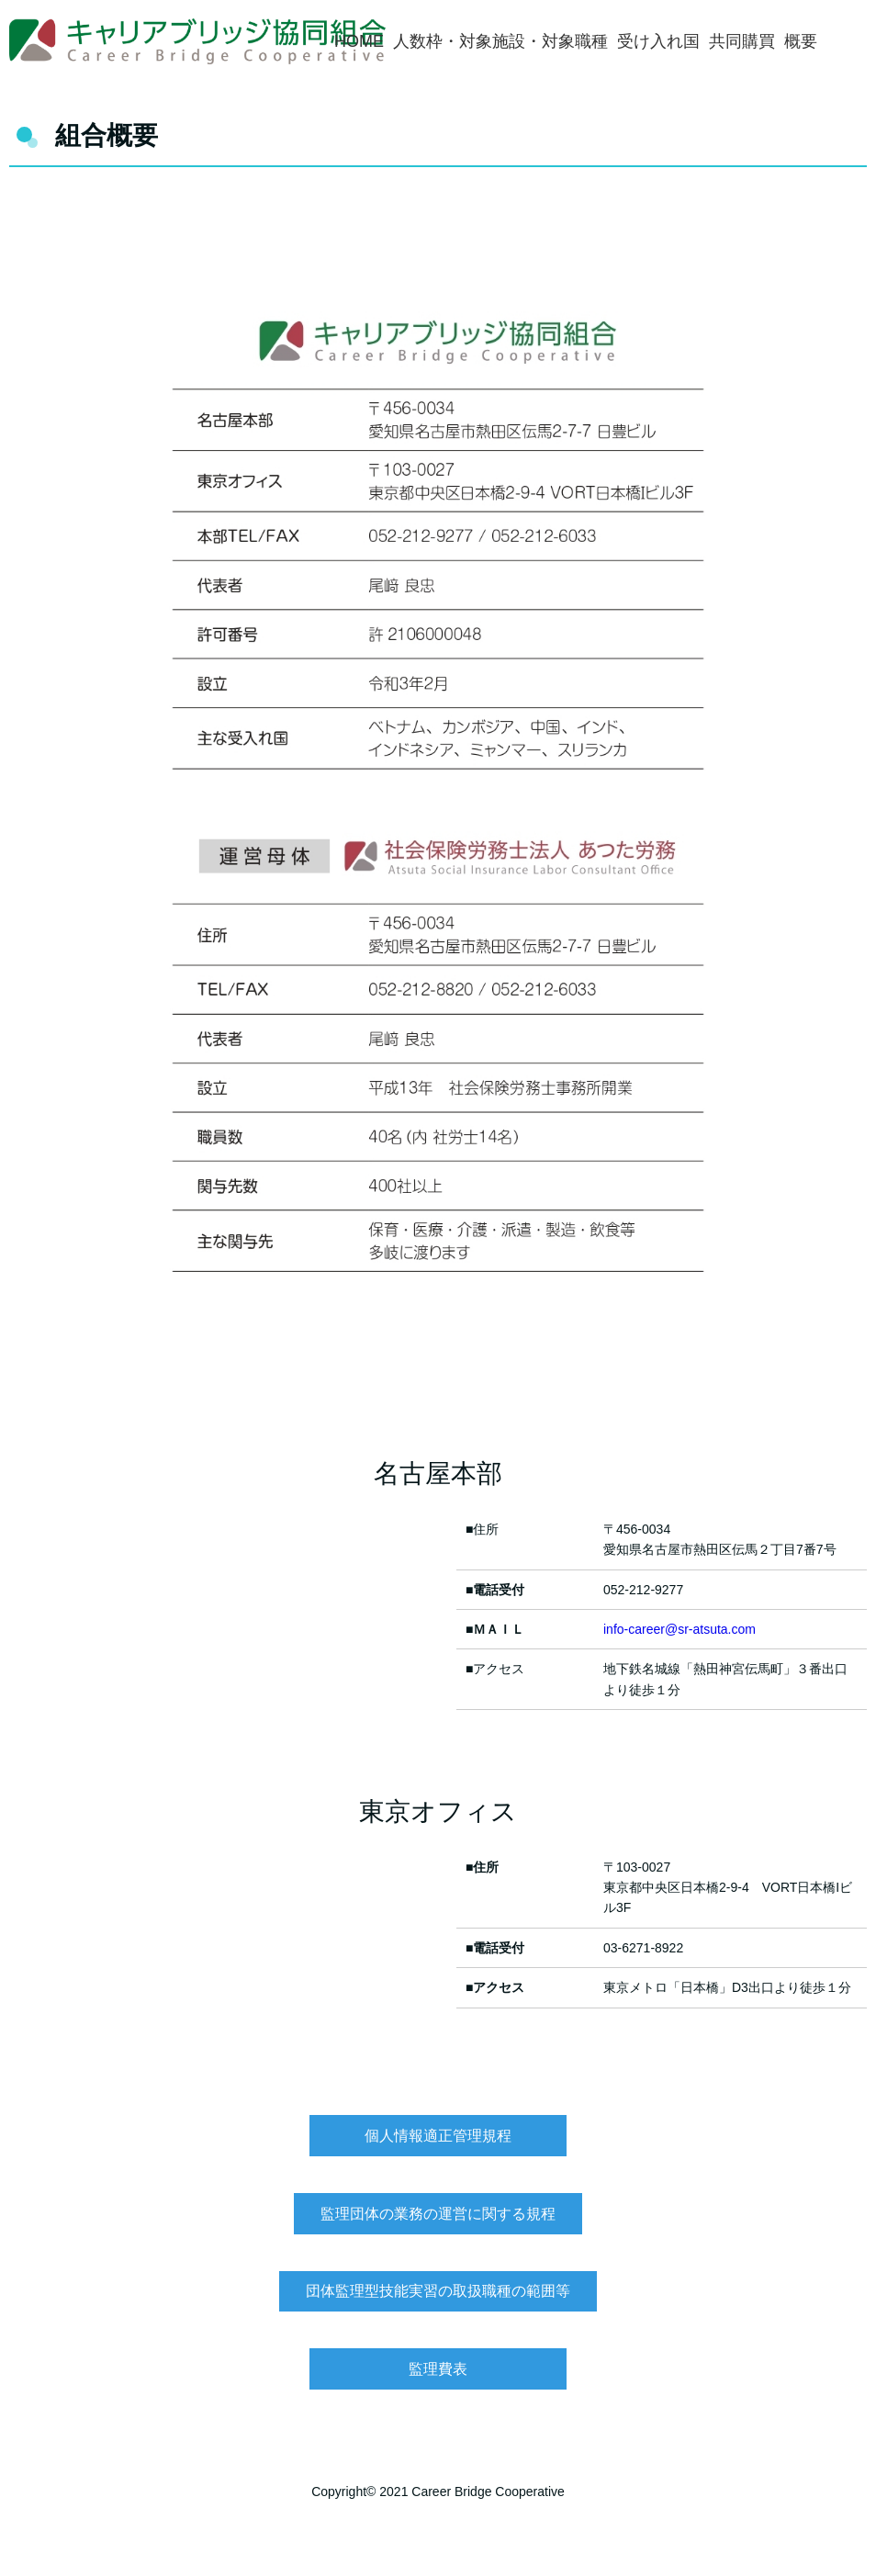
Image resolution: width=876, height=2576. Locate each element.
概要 (800, 41)
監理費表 (438, 2369)
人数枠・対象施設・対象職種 (500, 41)
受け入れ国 (658, 41)
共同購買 (742, 41)
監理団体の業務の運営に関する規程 (438, 2214)
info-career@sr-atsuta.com (679, 1629)
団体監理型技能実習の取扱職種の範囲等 (438, 2291)
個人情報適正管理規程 (438, 2135)
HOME (359, 41)
